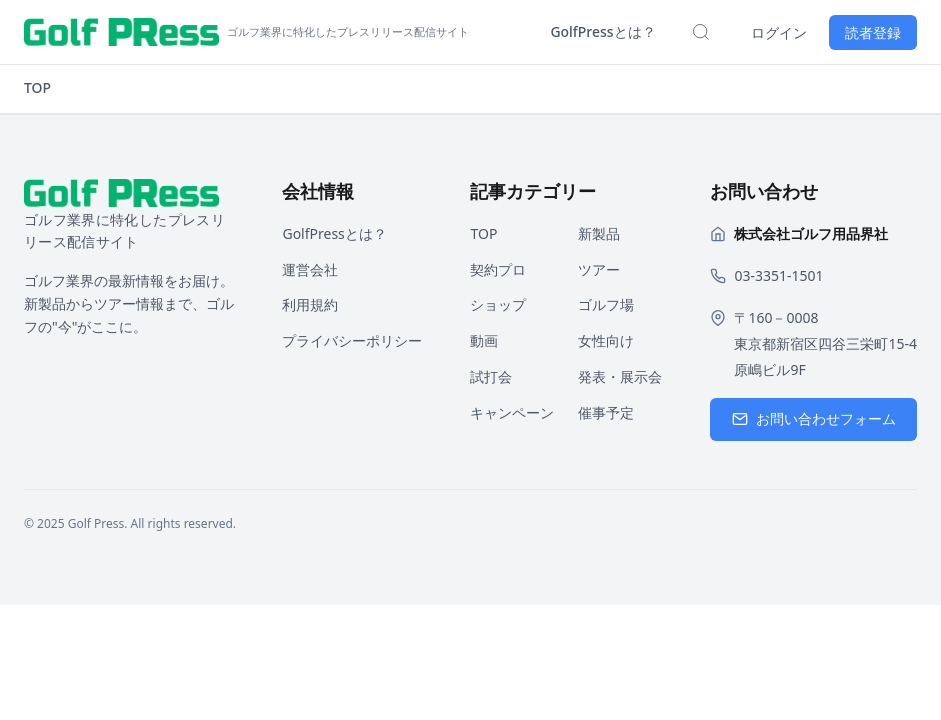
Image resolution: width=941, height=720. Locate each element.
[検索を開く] (701, 32)
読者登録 (873, 32)
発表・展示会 (620, 376)
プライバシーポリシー (352, 340)
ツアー (599, 269)
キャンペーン (512, 412)
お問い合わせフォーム (814, 418)
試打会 (491, 376)
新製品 (599, 233)
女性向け (606, 340)
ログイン (779, 32)
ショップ (498, 304)
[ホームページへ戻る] (246, 32)
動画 (484, 340)
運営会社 (310, 269)
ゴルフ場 (606, 304)
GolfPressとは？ (602, 31)
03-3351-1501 (778, 275)
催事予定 (606, 412)
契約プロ (498, 269)
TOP (37, 87)
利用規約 (310, 304)
